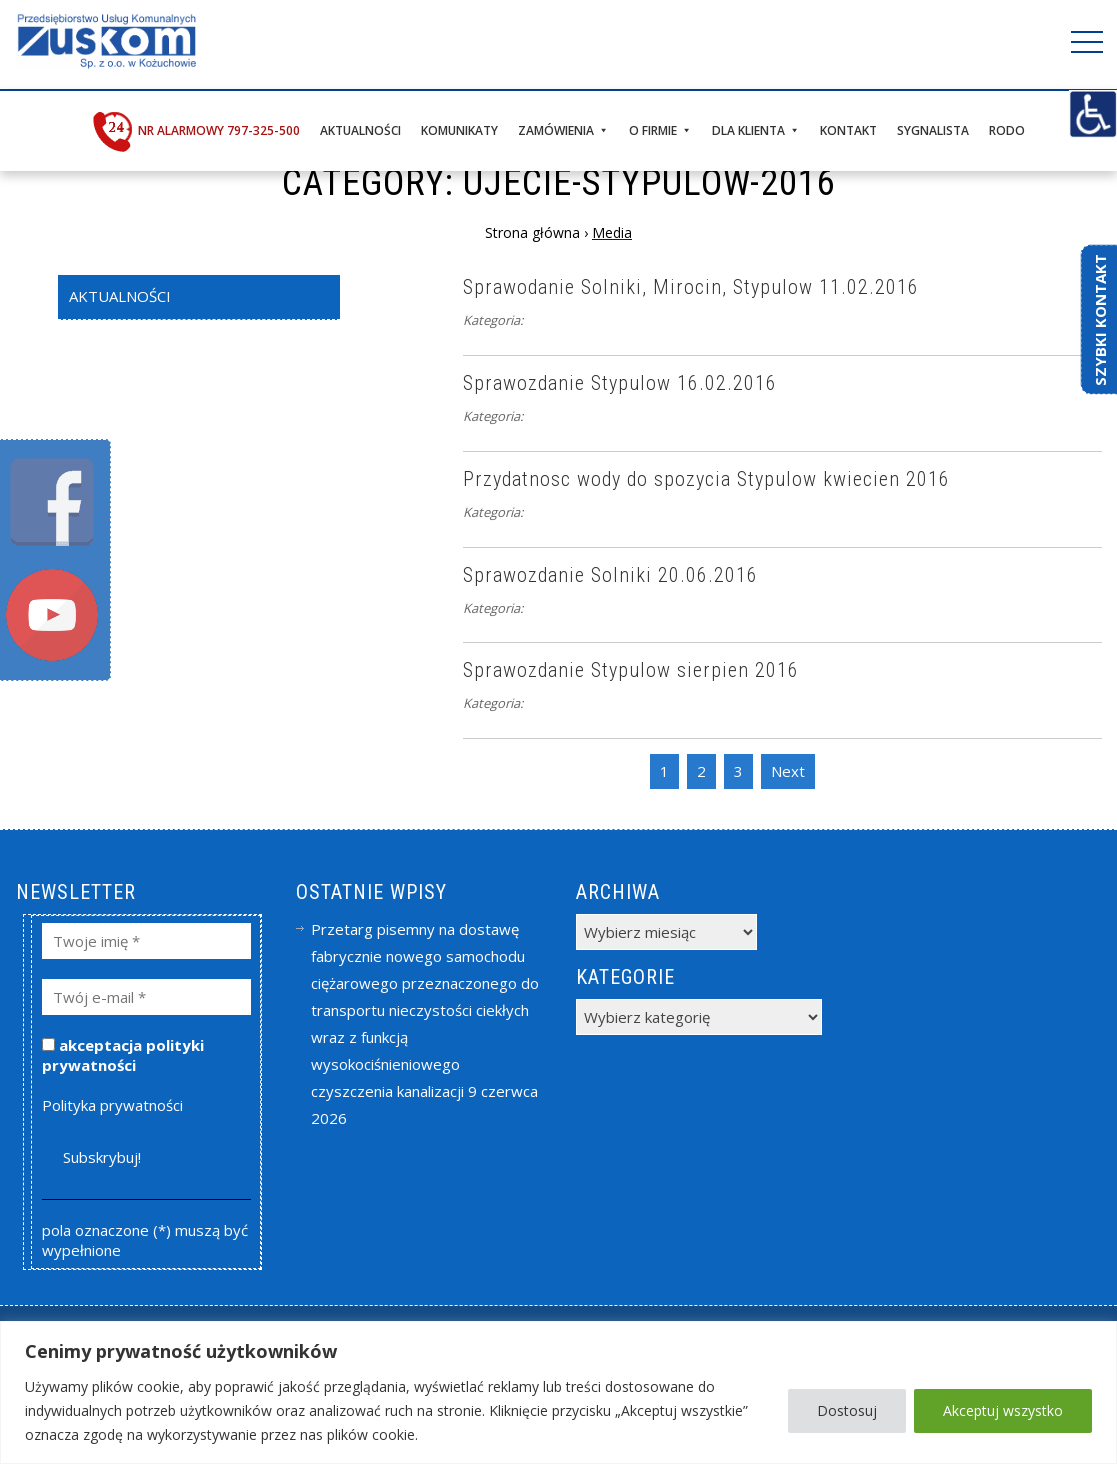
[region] (558, 1392)
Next (788, 771)
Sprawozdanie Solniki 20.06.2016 (610, 575)
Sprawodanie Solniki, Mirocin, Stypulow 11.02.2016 (691, 287)
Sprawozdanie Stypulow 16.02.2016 (620, 383)
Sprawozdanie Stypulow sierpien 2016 (631, 670)
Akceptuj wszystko (1003, 1410)
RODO (1007, 130)
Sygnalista (933, 130)
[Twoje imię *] (146, 941)
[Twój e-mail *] (146, 997)
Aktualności (360, 130)
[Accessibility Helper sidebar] (1093, 114)
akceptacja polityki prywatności (123, 1055)
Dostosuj (847, 1410)
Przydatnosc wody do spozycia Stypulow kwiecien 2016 (706, 479)
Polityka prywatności (112, 1105)
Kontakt (848, 130)
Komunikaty (459, 130)
